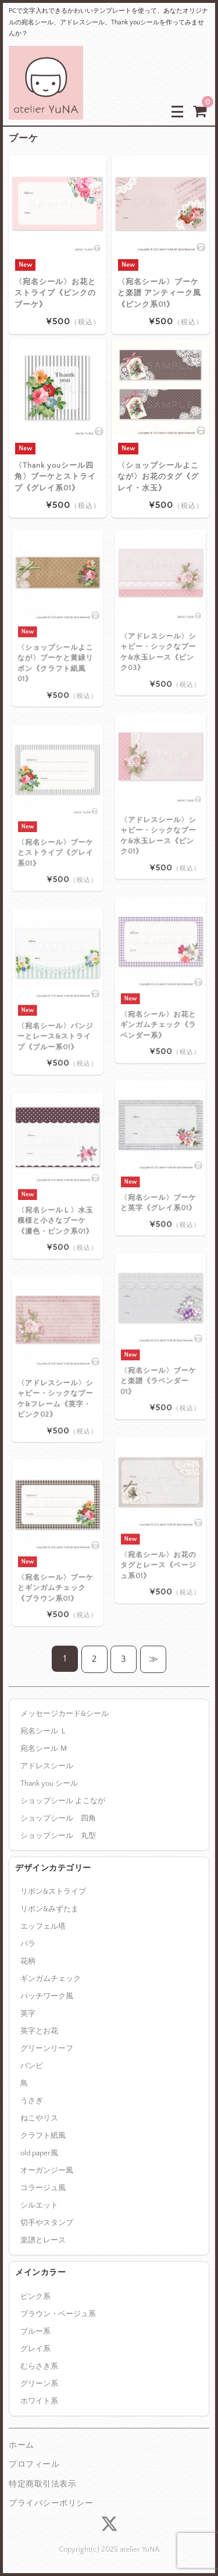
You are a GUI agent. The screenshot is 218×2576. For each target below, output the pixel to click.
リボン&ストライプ (53, 1891)
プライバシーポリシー (51, 2503)
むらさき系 (39, 2366)
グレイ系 (35, 2349)
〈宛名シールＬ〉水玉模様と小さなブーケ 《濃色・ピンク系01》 (56, 1200)
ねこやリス (39, 2118)
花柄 (27, 1961)
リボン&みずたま (49, 1909)
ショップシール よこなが (62, 1801)
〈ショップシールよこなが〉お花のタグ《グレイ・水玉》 (158, 476)
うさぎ (31, 2101)
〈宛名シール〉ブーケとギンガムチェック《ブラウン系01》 (56, 1567)
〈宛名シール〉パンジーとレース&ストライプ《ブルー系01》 (56, 1015)
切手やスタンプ (46, 2223)
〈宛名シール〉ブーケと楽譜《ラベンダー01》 (159, 1360)
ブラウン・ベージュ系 (58, 2314)
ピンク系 (35, 2296)
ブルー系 (35, 2331)
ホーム (21, 2445)
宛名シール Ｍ (43, 1748)
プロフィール (34, 2464)
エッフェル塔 (43, 1926)
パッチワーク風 (46, 1996)
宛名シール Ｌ (43, 1731)
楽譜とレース (43, 2240)
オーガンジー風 (46, 2170)
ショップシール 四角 (58, 1818)
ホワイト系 (39, 2401)
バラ (27, 1944)
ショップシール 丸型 (58, 1836)
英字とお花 (39, 2031)
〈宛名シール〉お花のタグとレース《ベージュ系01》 (159, 1544)
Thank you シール (49, 1783)
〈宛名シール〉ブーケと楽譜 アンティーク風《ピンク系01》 (159, 292)
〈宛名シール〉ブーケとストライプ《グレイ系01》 (56, 832)
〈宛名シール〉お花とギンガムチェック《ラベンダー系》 (159, 1004)
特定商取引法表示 (42, 2484)
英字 (27, 2013)
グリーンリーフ (46, 2048)
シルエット (39, 2205)
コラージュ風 (43, 2188)
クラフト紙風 (43, 2135)
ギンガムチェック (50, 1979)
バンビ (31, 2066)
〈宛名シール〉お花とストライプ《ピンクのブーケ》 (55, 292)
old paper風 (39, 2153)
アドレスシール (46, 1766)
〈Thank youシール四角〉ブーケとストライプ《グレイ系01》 (55, 476)
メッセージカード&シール (64, 1714)
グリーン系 (39, 2384)
